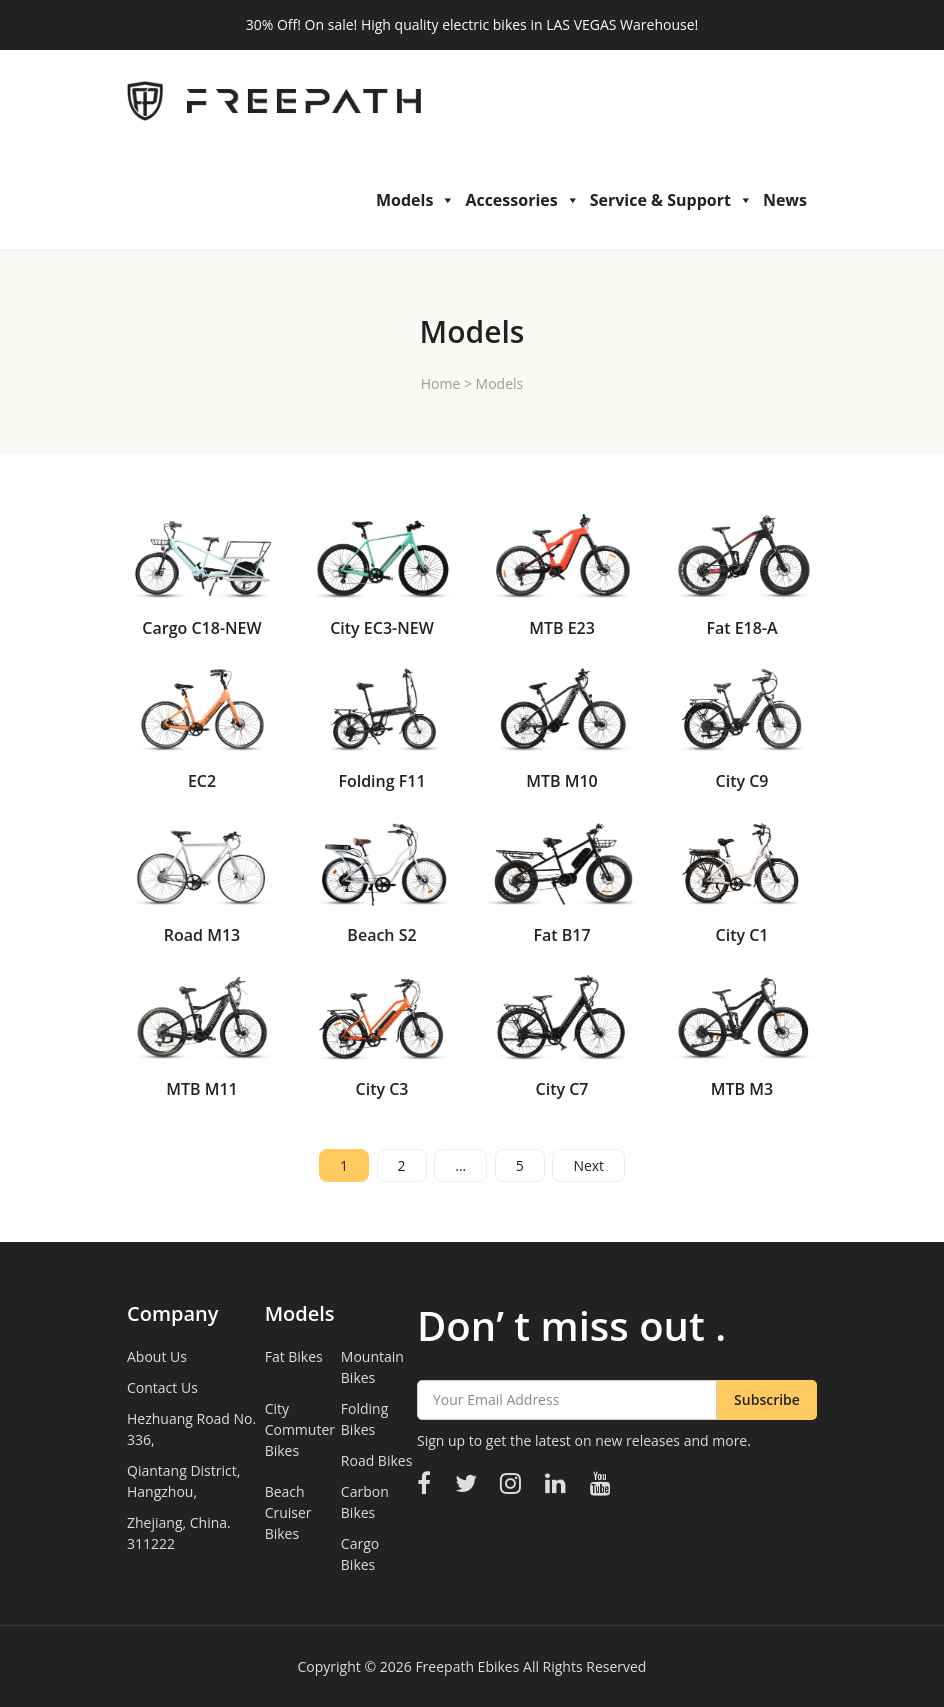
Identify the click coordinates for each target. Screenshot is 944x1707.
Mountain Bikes (372, 1367)
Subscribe (767, 1399)
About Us (157, 1356)
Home (441, 383)
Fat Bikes (294, 1356)
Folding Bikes (364, 1419)
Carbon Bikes (365, 1502)
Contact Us (162, 1387)
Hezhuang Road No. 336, (191, 1429)
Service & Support (671, 200)
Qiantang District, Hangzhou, (183, 1481)
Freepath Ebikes (467, 1666)
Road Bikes (377, 1460)
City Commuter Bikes (300, 1429)
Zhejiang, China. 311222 (179, 1533)
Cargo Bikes (360, 1554)
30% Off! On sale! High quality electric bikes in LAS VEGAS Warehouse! (472, 24)
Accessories (522, 200)
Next (588, 1165)
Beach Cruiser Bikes (288, 1512)
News (785, 200)
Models (415, 200)
